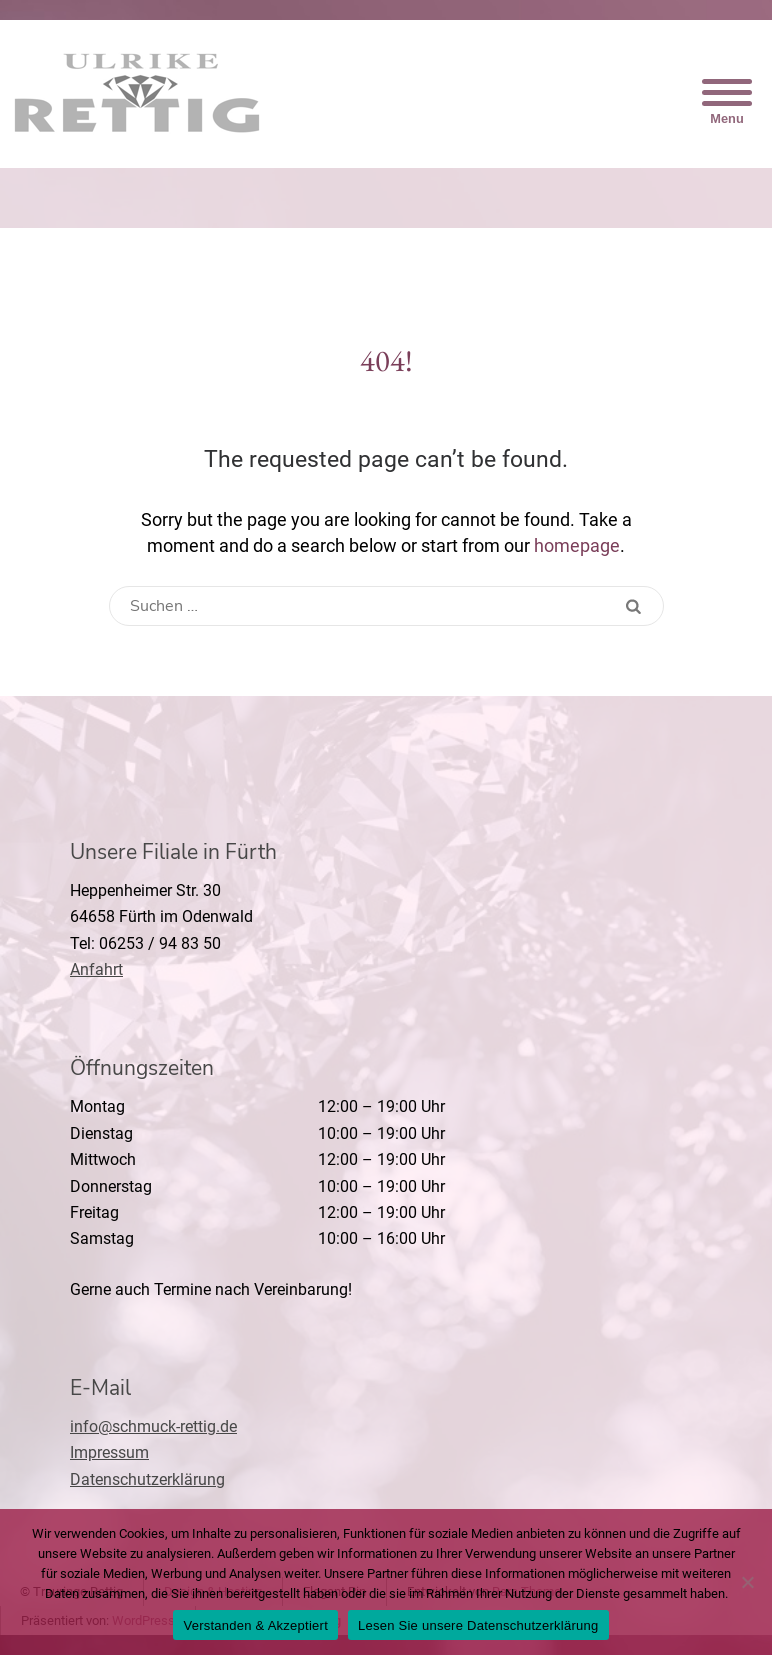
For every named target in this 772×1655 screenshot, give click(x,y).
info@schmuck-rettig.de (153, 1426)
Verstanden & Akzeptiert (255, 1625)
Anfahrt (96, 969)
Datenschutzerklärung (147, 1479)
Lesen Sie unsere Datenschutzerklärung (478, 1625)
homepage (577, 545)
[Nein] (747, 1582)
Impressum (109, 1452)
